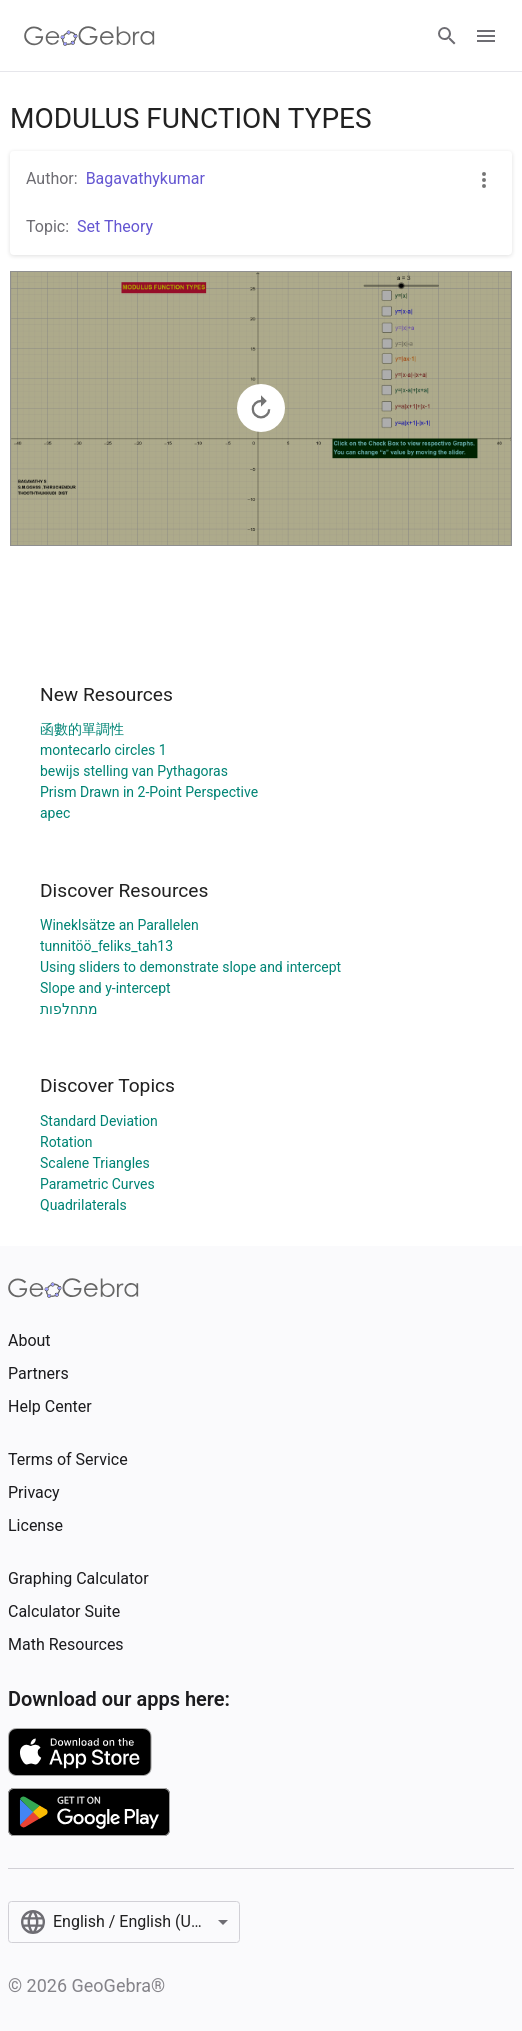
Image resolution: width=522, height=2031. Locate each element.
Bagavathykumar (145, 178)
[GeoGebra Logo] (89, 36)
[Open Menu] (486, 36)
